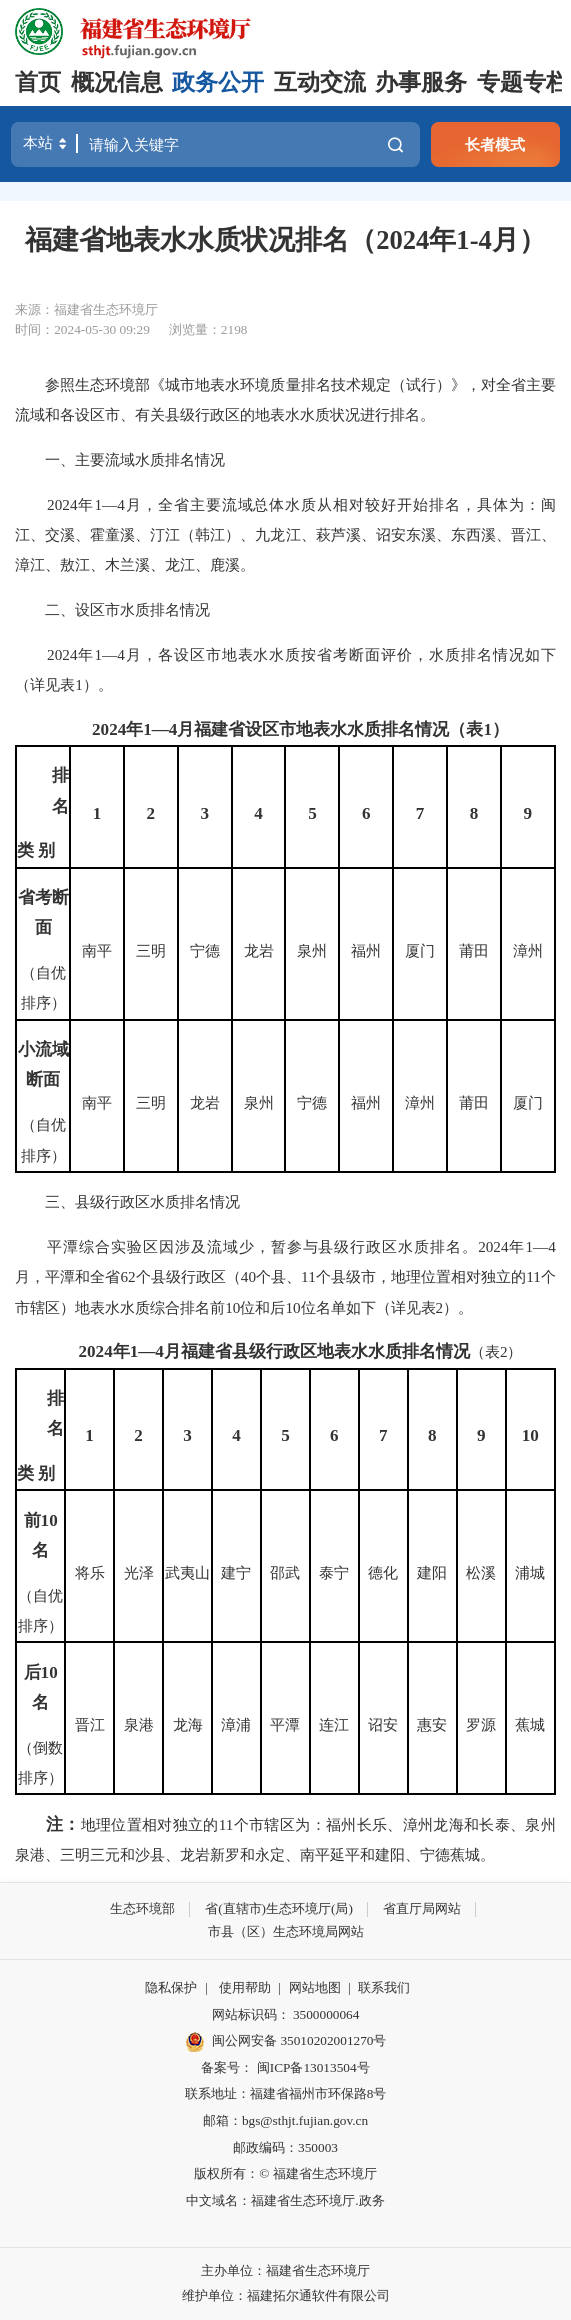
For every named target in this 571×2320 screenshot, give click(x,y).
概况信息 (117, 82)
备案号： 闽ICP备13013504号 (285, 2067)
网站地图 (315, 1987)
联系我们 (384, 1987)
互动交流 (320, 82)
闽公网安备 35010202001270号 (286, 2042)
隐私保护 (171, 1987)
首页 (38, 82)
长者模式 (495, 144)
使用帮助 (245, 1987)
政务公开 (218, 82)
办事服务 (421, 82)
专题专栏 (523, 82)
